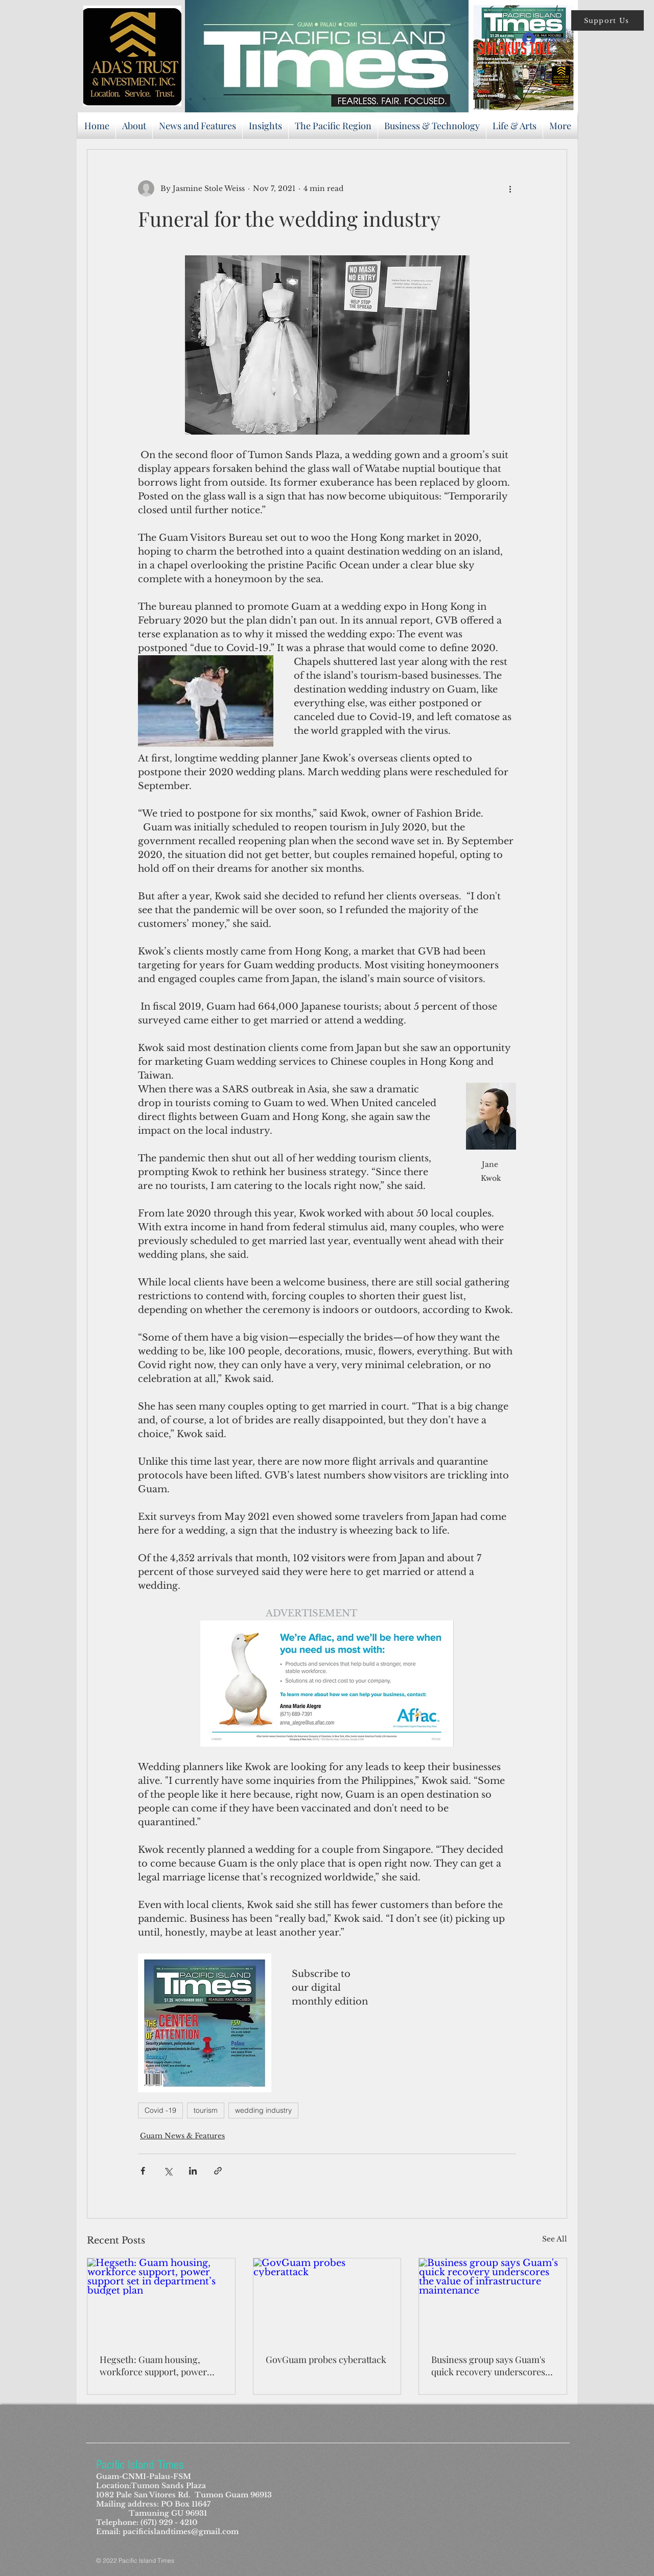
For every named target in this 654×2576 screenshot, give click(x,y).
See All (554, 2239)
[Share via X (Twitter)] (168, 2171)
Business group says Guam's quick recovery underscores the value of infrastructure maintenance (488, 2365)
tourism (206, 2110)
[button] (607, 20)
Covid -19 (160, 2110)
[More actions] (510, 188)
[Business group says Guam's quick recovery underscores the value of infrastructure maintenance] (493, 2299)
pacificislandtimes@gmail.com (181, 2531)
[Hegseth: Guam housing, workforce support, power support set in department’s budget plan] (161, 2299)
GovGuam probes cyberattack (326, 2359)
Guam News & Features (182, 2135)
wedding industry (263, 2110)
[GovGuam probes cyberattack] (327, 2299)
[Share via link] (218, 2171)
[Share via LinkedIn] (193, 2171)
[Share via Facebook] (143, 2171)
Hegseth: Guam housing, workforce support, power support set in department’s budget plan (156, 2365)
